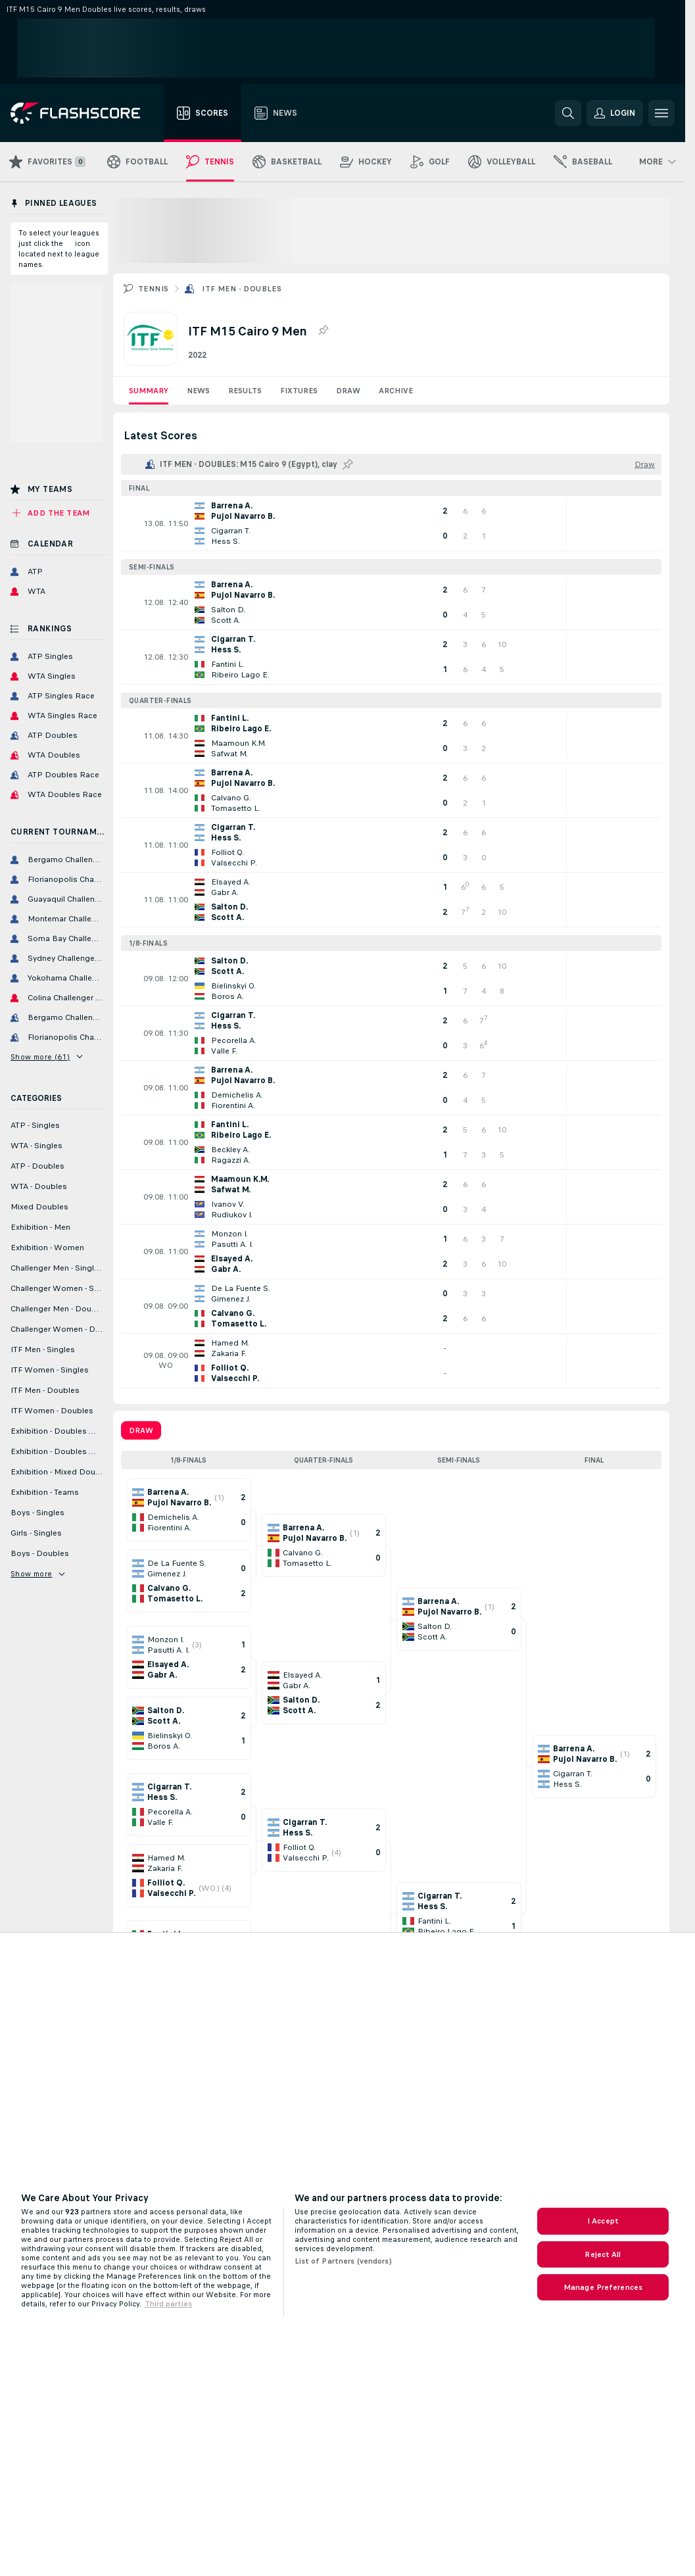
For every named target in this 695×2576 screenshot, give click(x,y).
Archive (396, 390)
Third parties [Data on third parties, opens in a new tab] (168, 2303)
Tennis (153, 288)
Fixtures (299, 390)
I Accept (603, 2220)
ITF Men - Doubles (241, 288)
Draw (348, 390)
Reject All (603, 2254)
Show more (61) (46, 1056)
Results (245, 390)
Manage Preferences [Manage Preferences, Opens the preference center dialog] (602, 2287)
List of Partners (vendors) (343, 2261)
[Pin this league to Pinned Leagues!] (347, 464)
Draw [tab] (141, 1430)
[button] (615, 113)
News (198, 390)
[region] (347, 2254)
